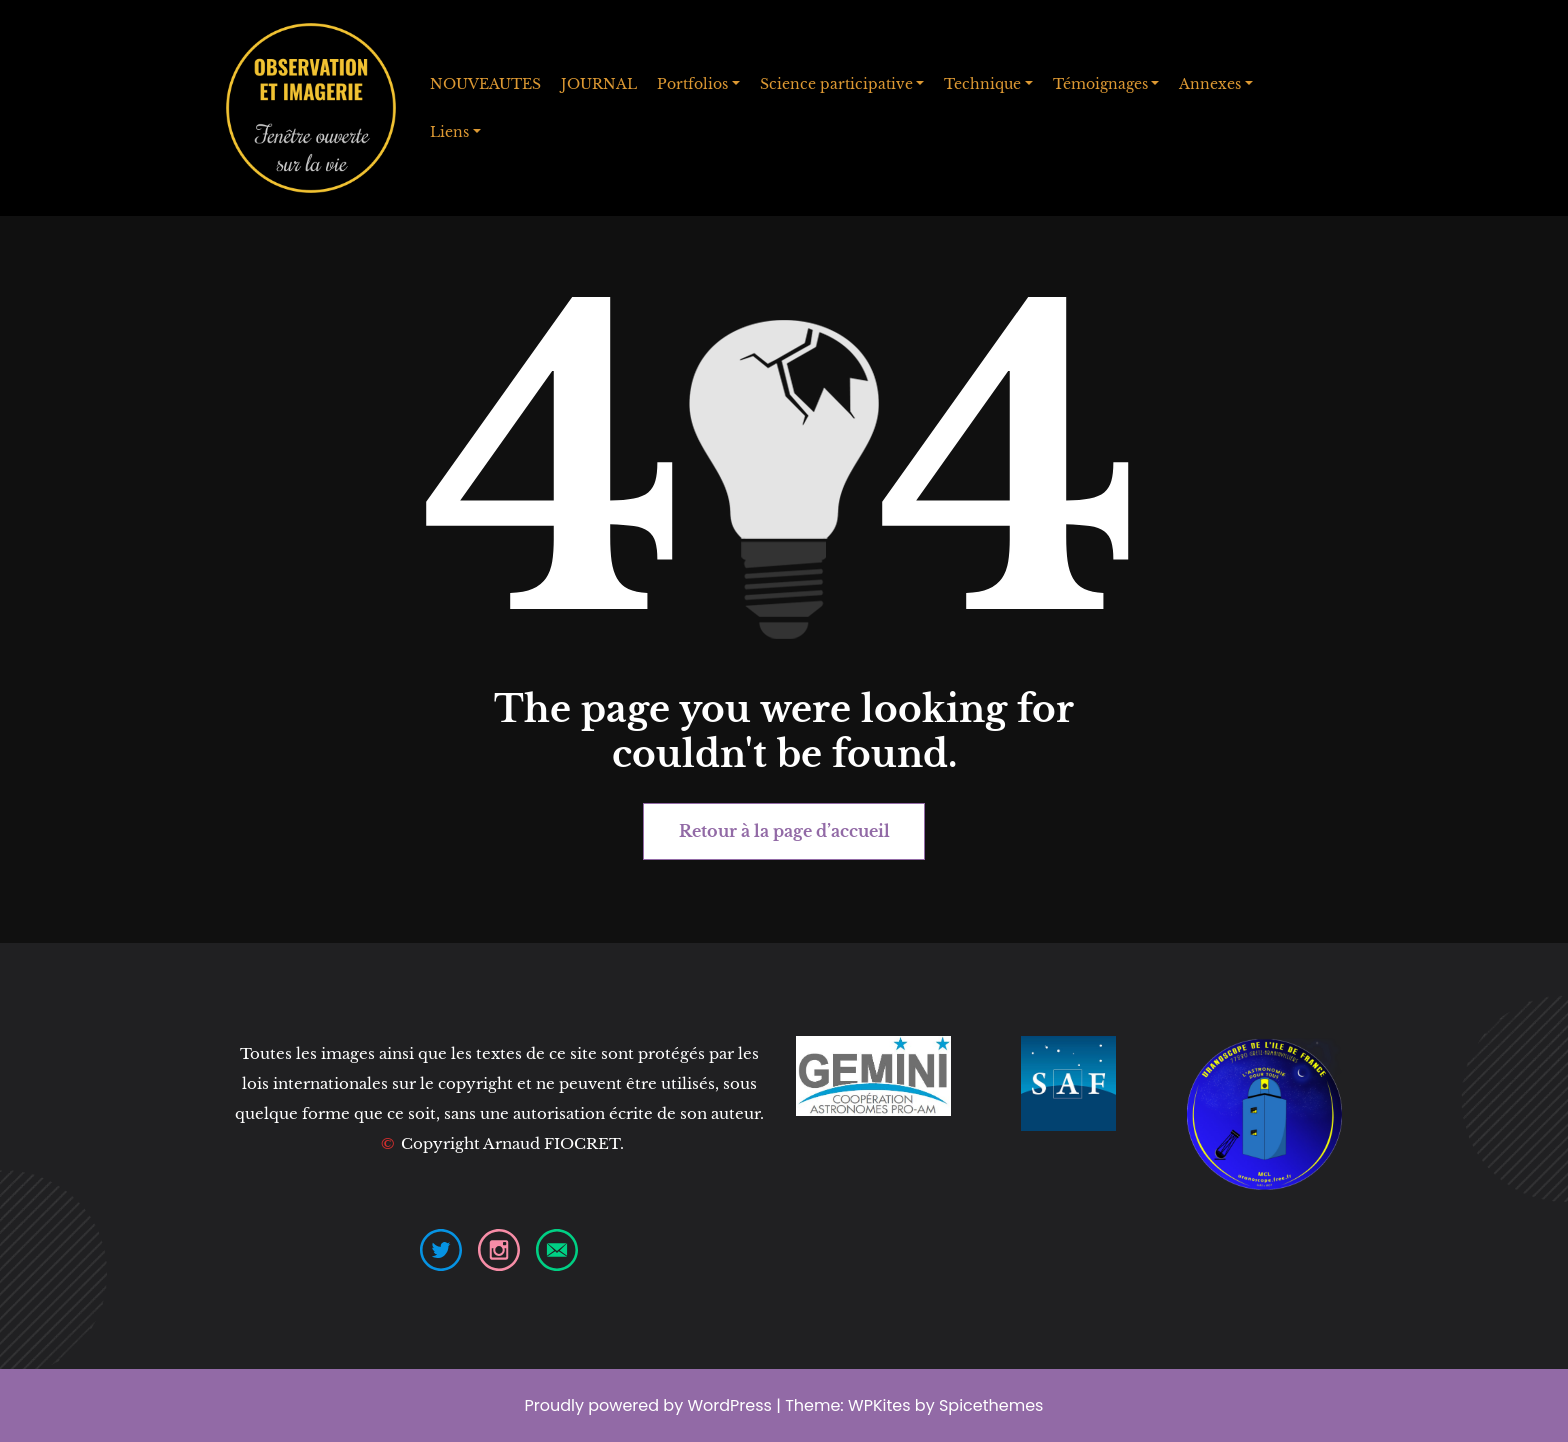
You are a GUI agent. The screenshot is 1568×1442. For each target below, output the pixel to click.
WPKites (881, 1405)
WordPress (729, 1405)
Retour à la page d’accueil (784, 831)
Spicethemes (991, 1405)
